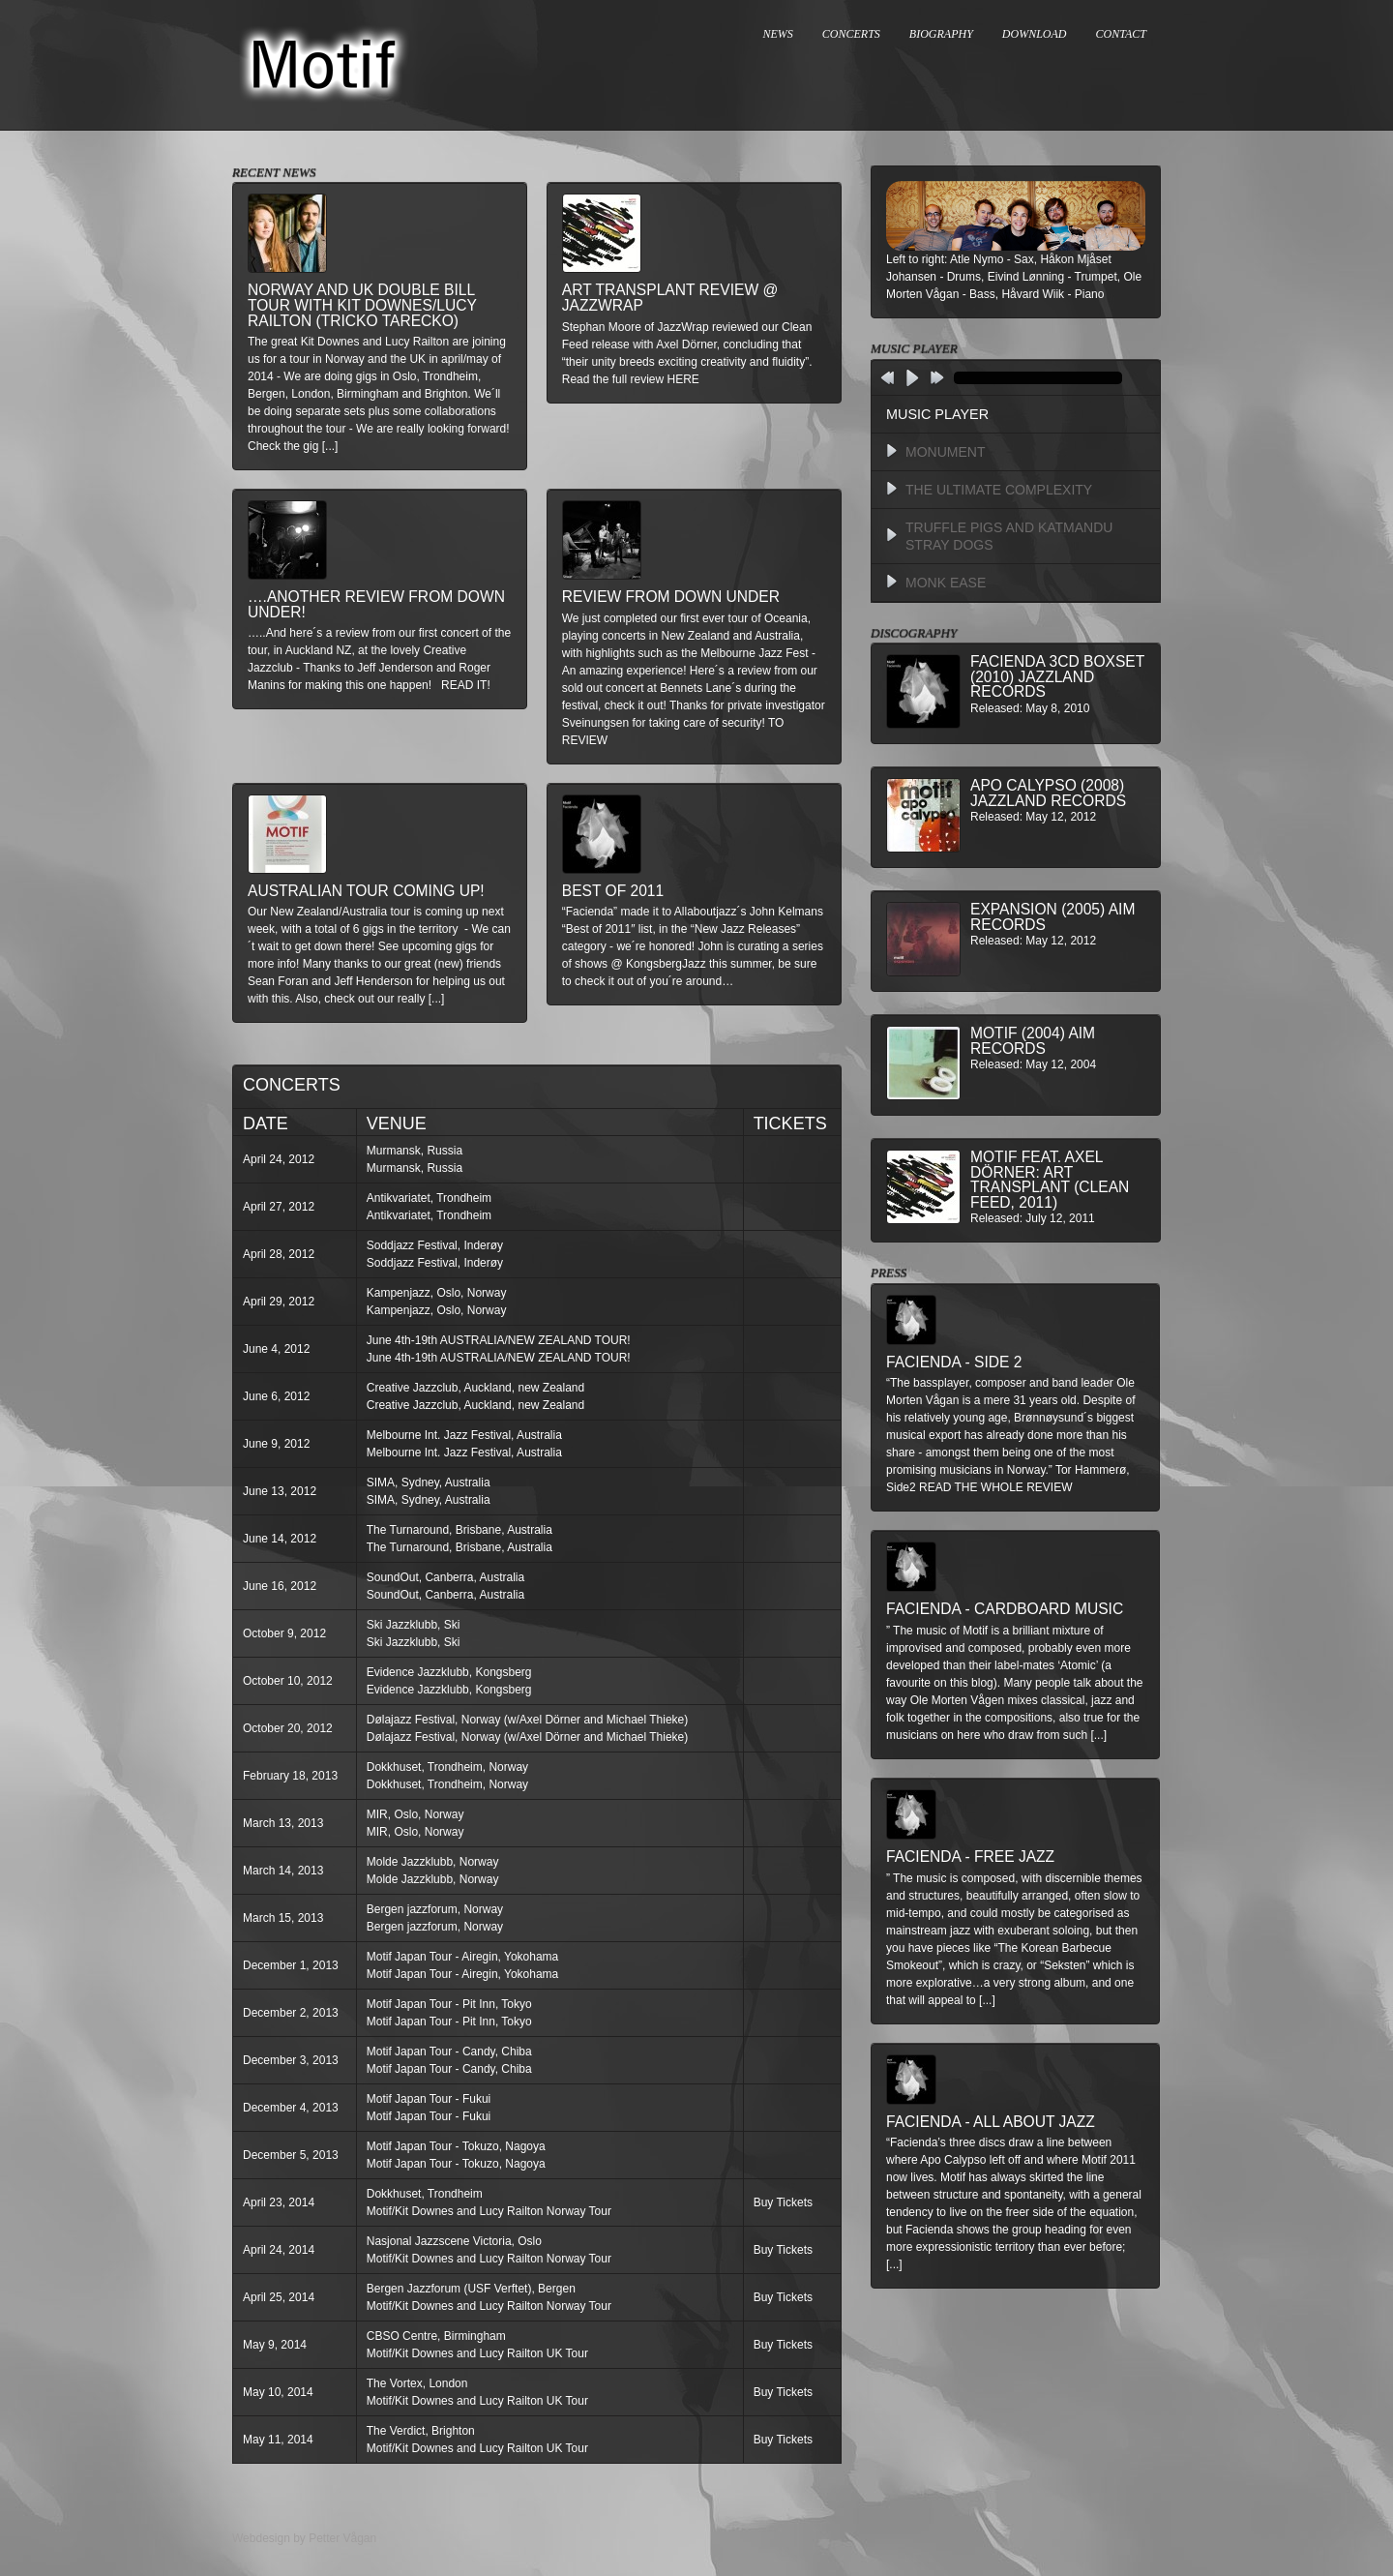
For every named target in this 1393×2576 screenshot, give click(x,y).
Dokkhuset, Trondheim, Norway (447, 1767)
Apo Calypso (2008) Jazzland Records (1048, 793)
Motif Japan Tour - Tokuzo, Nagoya (456, 2146)
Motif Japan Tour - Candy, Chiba (449, 2051)
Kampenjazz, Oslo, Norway (437, 1293)
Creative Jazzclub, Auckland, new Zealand (475, 1387)
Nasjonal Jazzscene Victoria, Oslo (454, 2241)
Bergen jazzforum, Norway (435, 1909)
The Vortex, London (417, 2383)
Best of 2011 (613, 891)
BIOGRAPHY (941, 34)
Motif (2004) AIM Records (1032, 1041)
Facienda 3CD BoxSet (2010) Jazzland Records (1057, 676)
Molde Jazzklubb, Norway (433, 1862)
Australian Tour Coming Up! (366, 891)
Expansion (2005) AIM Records (1052, 917)
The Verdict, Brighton (421, 2431)
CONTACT (1121, 34)
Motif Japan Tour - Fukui (429, 2099)
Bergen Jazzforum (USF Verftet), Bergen (471, 2288)
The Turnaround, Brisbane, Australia (459, 1530)
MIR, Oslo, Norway (415, 1814)
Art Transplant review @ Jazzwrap (670, 298)
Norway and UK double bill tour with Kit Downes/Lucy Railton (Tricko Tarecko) (362, 305)
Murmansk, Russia (414, 1150)
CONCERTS (851, 34)
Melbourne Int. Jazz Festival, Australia (464, 1435)
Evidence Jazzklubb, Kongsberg (449, 1672)
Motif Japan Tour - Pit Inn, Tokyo (449, 2004)
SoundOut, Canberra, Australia (445, 1577)
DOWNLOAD (1034, 34)
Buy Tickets (783, 2202)
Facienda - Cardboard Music (1004, 1609)
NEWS (778, 34)
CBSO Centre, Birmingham (436, 2336)
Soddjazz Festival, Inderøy (435, 1245)
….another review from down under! (376, 604)
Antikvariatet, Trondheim (429, 1198)
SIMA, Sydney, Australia (428, 1482)
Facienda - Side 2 (954, 1362)
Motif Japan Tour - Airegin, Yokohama (463, 1956)
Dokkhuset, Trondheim (425, 2194)
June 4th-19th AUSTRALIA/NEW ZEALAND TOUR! (499, 1340)
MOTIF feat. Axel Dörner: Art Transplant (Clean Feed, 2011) (1049, 1180)
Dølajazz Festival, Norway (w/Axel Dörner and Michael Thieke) (528, 1719)
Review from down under (671, 596)
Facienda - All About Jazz (990, 2121)
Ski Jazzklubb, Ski (413, 1625)
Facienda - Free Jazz (970, 1856)
